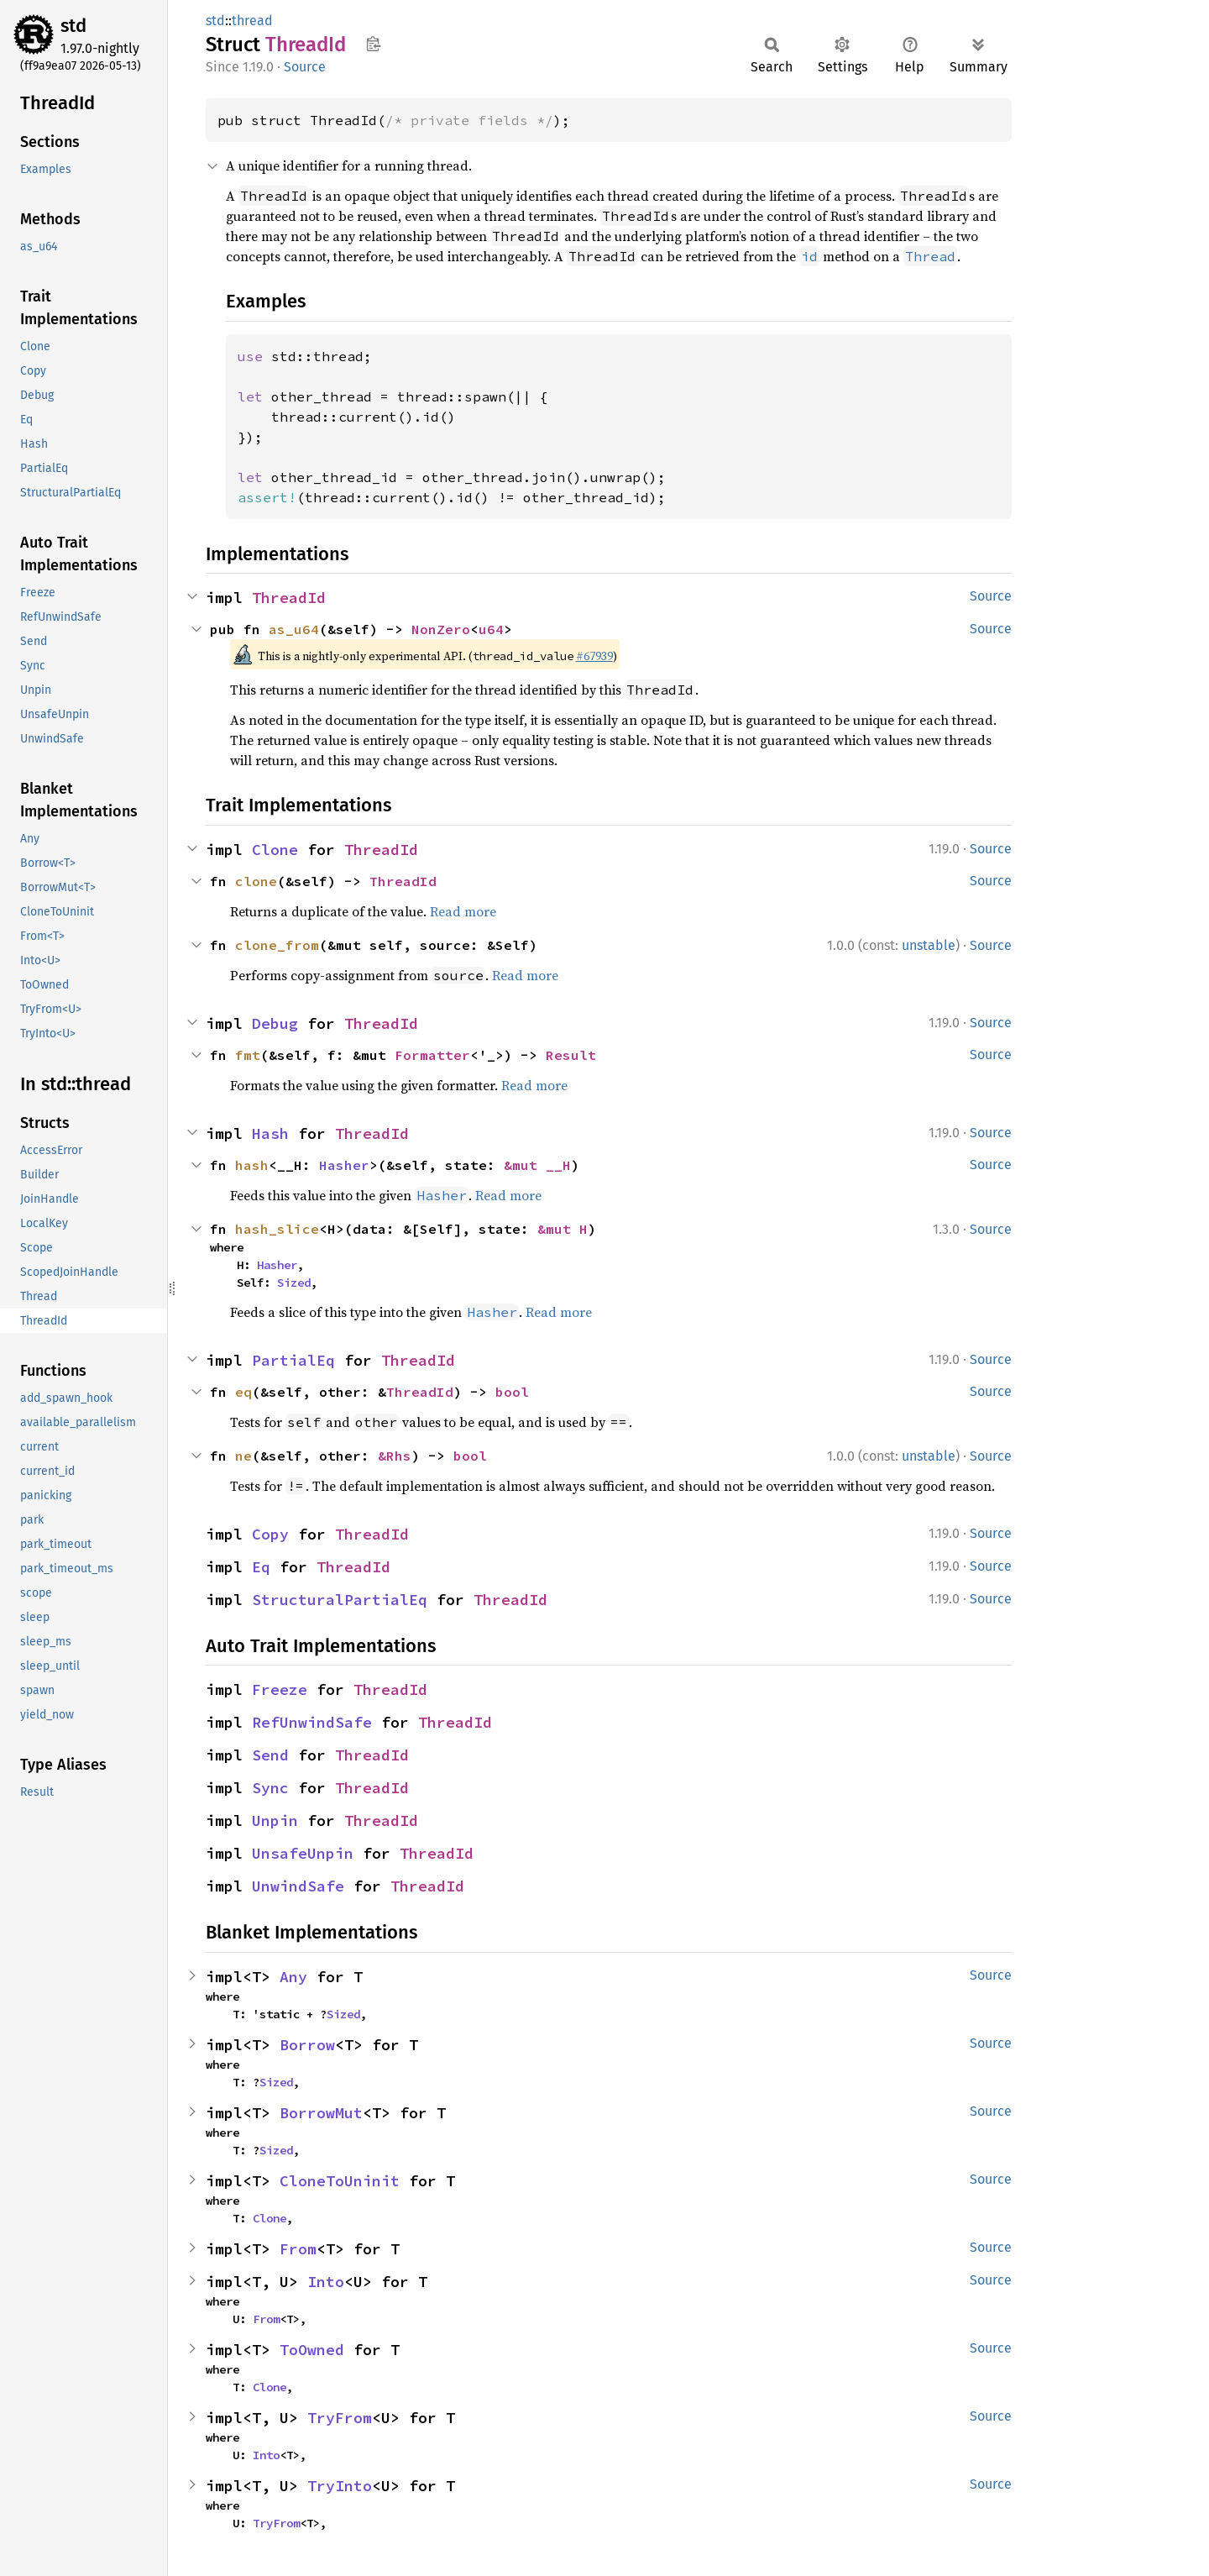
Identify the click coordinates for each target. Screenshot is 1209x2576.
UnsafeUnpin (302, 1853)
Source (305, 67)
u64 (491, 629)
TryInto (339, 2485)
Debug (275, 1023)
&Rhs (394, 1455)
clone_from (277, 944)
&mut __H (537, 1165)
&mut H (562, 1228)
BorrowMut (321, 2112)
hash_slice (277, 1228)
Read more (463, 911)
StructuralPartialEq (339, 1599)
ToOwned (312, 2349)
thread (252, 21)
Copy (270, 1534)
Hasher (344, 1165)
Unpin (275, 1820)
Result (571, 1055)
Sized (294, 1282)
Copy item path (373, 43)
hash (252, 1165)
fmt (247, 1055)
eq (243, 1391)
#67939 (594, 656)
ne (243, 1455)
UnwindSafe (298, 1886)
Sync (270, 1787)
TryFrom (339, 2417)
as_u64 (294, 629)
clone (256, 881)
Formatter (432, 1055)
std (73, 25)
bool (512, 1391)
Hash (270, 1133)
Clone (275, 849)
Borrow (307, 2044)
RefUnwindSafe (312, 1722)
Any (293, 1976)
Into (325, 2281)
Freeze (279, 1689)
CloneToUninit (340, 2180)
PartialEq (293, 1360)
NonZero (440, 629)
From (298, 2249)
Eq (261, 1567)
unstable (928, 945)
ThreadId (289, 597)
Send (270, 1755)
